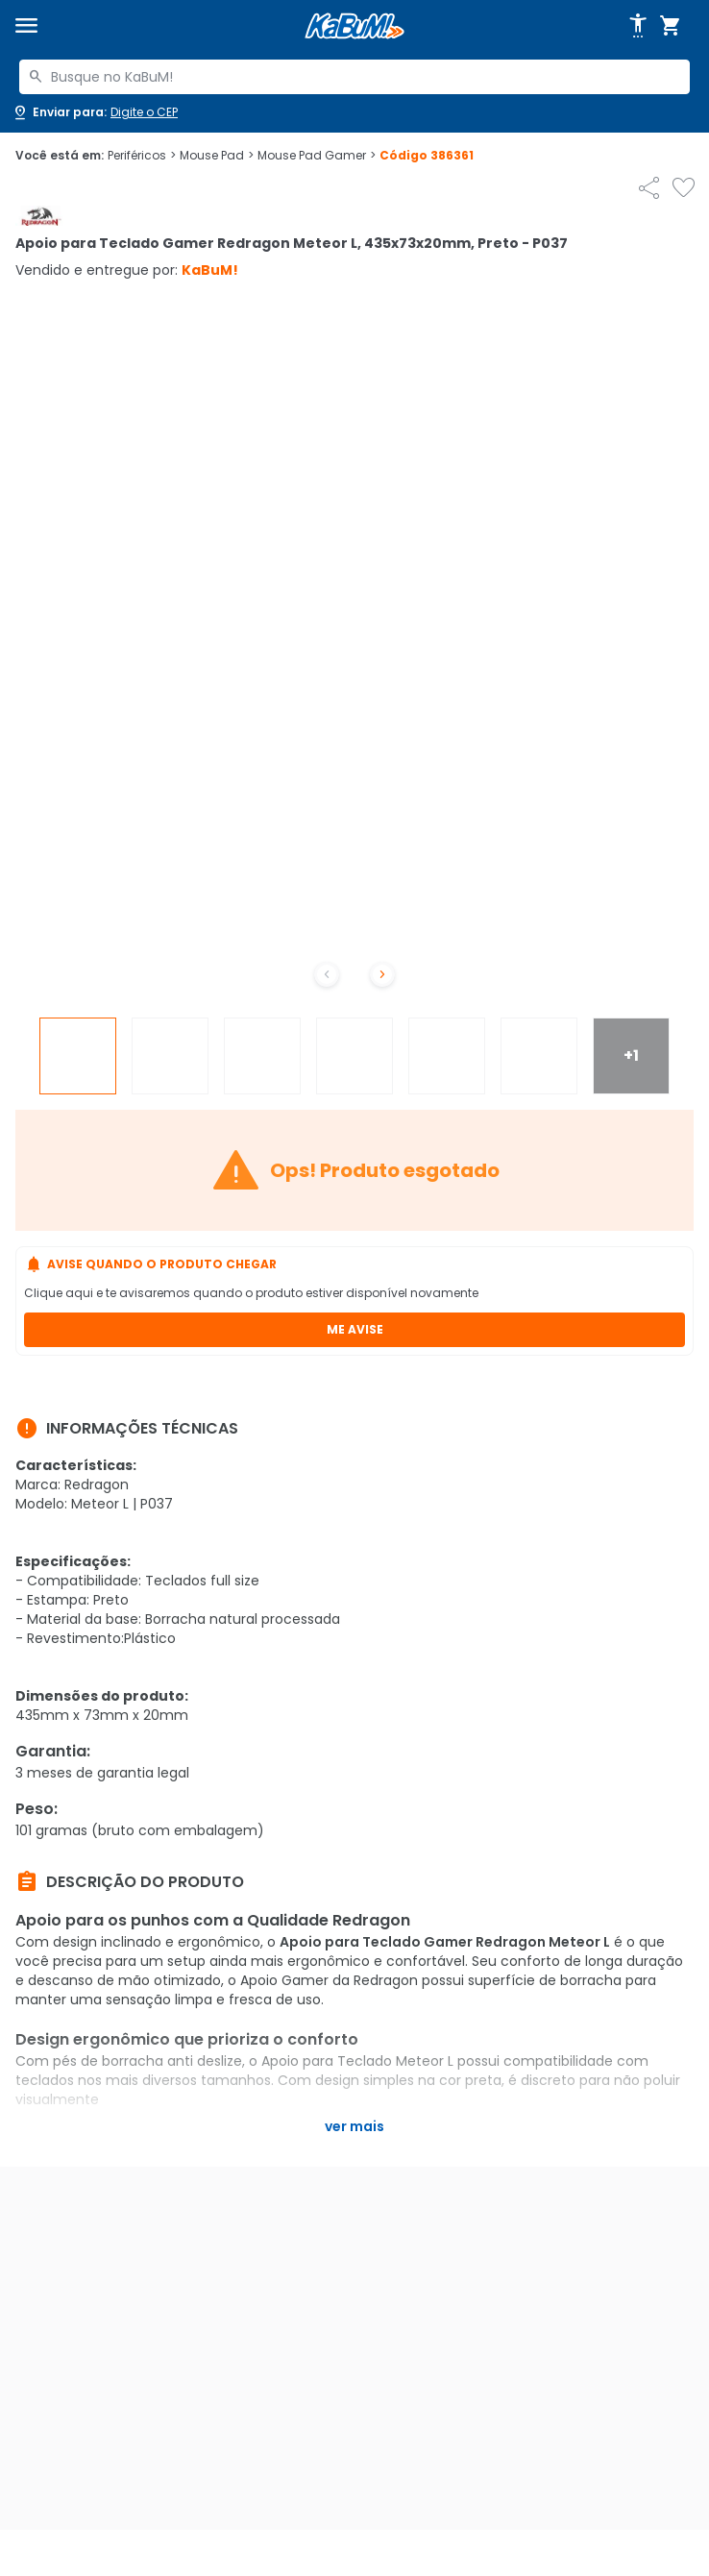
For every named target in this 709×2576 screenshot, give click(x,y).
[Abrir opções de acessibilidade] (638, 26)
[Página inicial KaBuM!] (354, 26)
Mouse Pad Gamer (316, 155)
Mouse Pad (217, 155)
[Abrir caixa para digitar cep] (95, 112)
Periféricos (142, 155)
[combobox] (354, 77)
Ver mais (354, 2126)
